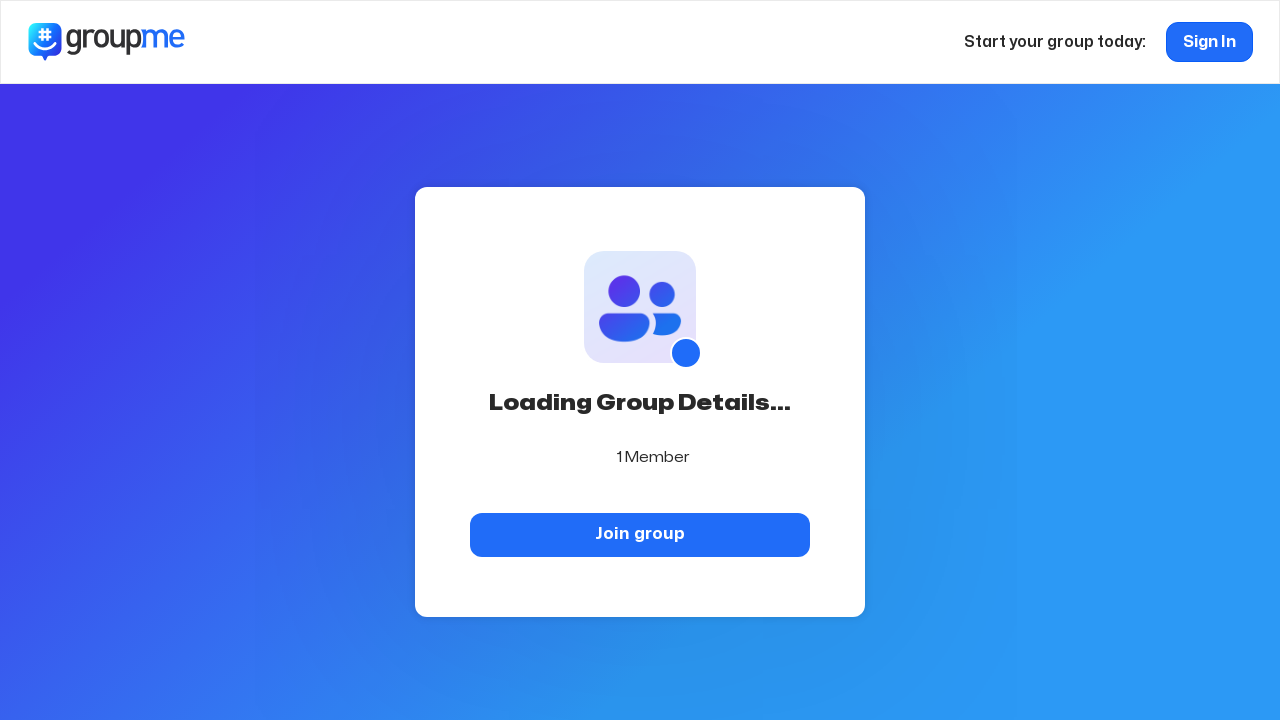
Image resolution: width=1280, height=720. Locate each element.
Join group (640, 533)
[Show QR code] (686, 353)
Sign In (1209, 42)
